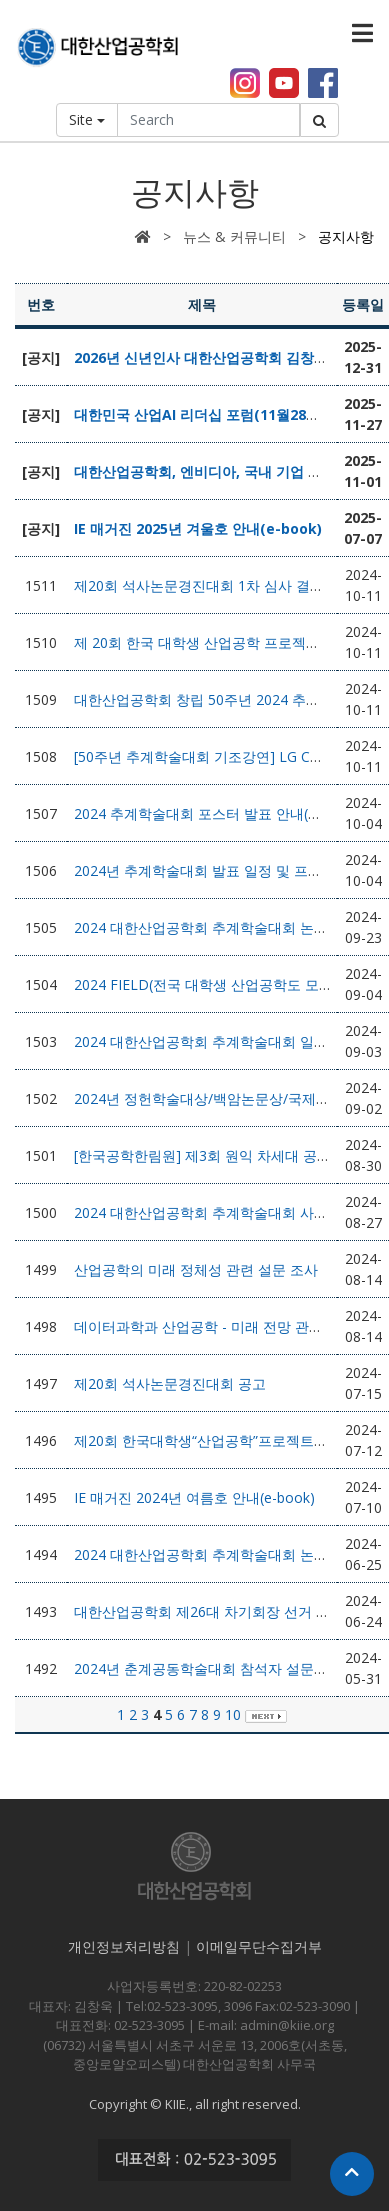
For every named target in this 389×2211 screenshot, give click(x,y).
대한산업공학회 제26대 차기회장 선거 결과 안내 (225, 1611)
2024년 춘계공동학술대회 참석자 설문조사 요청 (224, 1668)
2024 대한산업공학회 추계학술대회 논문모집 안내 (231, 1554)
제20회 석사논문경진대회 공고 (170, 1383)
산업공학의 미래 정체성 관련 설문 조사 (196, 1269)
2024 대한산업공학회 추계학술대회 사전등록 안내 (231, 1212)
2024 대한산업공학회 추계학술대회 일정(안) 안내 (228, 1041)
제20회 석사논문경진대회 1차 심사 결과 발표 (215, 585)
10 (233, 1714)
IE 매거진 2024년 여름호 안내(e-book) (194, 1497)
